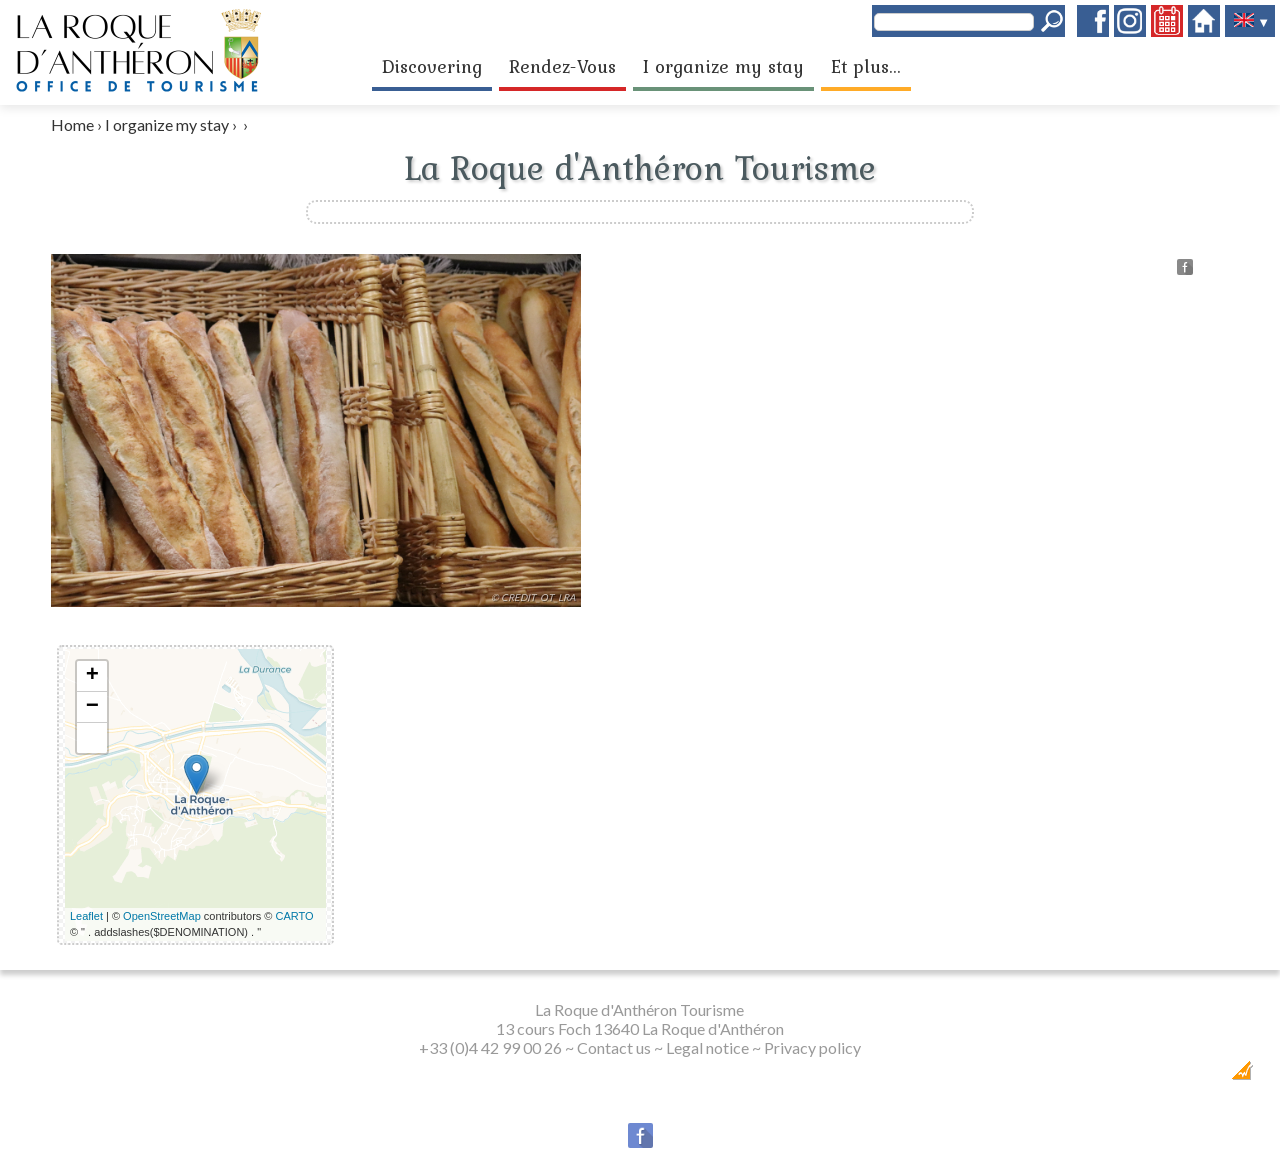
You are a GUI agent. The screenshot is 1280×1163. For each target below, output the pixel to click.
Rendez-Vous (562, 66)
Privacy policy (812, 1047)
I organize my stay (723, 66)
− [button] (92, 707)
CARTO (295, 916)
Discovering (432, 66)
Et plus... (866, 66)
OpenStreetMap (162, 916)
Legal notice (707, 1047)
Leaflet (86, 916)
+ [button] (92, 676)
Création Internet (1203, 1076)
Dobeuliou (1128, 1076)
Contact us (614, 1047)
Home (72, 124)
